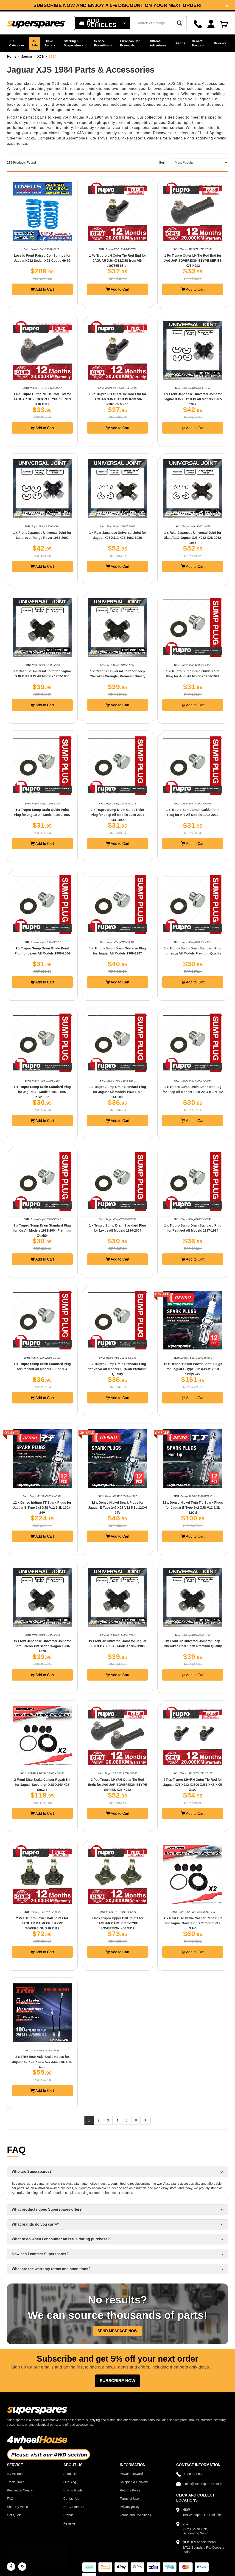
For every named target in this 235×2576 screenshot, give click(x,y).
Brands (180, 43)
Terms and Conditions (135, 2515)
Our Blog (69, 2482)
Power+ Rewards (132, 2474)
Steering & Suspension (74, 43)
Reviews (220, 43)
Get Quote (14, 2515)
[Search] (179, 23)
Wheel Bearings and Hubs (57, 110)
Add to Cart (42, 289)
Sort (162, 162)
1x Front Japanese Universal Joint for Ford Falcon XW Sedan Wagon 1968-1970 (42, 1646)
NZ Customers (73, 2507)
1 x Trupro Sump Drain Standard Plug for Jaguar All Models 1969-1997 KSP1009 (117, 1092)
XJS (40, 56)
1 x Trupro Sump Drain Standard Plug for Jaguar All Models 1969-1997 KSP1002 (42, 1092)
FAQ (10, 2498)
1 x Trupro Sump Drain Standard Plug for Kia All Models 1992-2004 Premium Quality (42, 1230)
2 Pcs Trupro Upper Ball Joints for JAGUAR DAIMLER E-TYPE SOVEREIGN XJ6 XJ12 (117, 1923)
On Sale (34, 43)
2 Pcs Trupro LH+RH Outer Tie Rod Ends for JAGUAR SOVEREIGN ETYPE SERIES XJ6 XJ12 (117, 1785)
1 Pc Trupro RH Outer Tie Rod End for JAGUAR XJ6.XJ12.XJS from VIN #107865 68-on (117, 399)
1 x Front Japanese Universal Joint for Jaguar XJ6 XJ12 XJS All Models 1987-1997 (193, 399)
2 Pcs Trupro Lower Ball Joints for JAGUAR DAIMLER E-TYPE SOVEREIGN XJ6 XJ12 (42, 1923)
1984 (52, 56)
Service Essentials (103, 43)
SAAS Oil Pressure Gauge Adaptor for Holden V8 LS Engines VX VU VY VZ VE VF (43, 2555)
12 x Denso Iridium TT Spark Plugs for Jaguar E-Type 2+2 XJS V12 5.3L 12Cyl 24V (42, 1507)
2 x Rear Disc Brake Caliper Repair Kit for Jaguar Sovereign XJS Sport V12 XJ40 (193, 1923)
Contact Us (71, 2498)
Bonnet (175, 104)
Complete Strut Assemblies (62, 138)
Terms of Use (129, 2498)
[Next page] (145, 2120)
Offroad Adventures (158, 43)
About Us (70, 2474)
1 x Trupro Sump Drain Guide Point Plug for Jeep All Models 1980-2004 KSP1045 (117, 815)
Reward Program (198, 43)
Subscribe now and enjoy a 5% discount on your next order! (117, 5)
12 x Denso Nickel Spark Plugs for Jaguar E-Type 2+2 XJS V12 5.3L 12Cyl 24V (117, 1507)
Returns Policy (130, 2490)
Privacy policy (130, 2507)
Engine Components (147, 104)
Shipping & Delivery (134, 2482)
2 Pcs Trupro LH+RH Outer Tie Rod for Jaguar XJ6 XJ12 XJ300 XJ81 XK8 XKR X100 (192, 1785)
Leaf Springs (212, 133)
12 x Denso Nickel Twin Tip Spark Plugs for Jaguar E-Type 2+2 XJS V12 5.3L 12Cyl (192, 1507)
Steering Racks (21, 138)
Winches (14, 110)
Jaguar (27, 56)
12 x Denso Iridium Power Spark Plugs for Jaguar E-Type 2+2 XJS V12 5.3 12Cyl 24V (192, 1369)
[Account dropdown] (211, 24)
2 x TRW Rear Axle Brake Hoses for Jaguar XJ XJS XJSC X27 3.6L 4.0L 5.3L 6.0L (42, 2062)
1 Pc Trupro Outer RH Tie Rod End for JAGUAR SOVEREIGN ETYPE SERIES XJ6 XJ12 (42, 399)
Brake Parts (50, 43)
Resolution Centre (20, 2490)
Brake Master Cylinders (139, 138)
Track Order (15, 2482)
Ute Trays (98, 138)
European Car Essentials (130, 43)
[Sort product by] (199, 162)
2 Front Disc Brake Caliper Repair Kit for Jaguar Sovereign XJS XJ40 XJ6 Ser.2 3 (42, 1785)
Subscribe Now (117, 2380)
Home (12, 56)
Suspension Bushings (204, 104)
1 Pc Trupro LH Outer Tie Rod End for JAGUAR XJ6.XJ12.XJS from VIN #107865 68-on (117, 260)
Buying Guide (73, 2490)
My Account (15, 2474)
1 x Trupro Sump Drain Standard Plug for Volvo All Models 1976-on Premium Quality (117, 1369)
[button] (17, 43)
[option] (117, 5)
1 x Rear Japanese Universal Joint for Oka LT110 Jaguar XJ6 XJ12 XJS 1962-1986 (192, 538)
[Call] (198, 24)
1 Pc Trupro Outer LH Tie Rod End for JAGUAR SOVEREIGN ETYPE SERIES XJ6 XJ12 (192, 260)
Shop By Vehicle (18, 2507)
